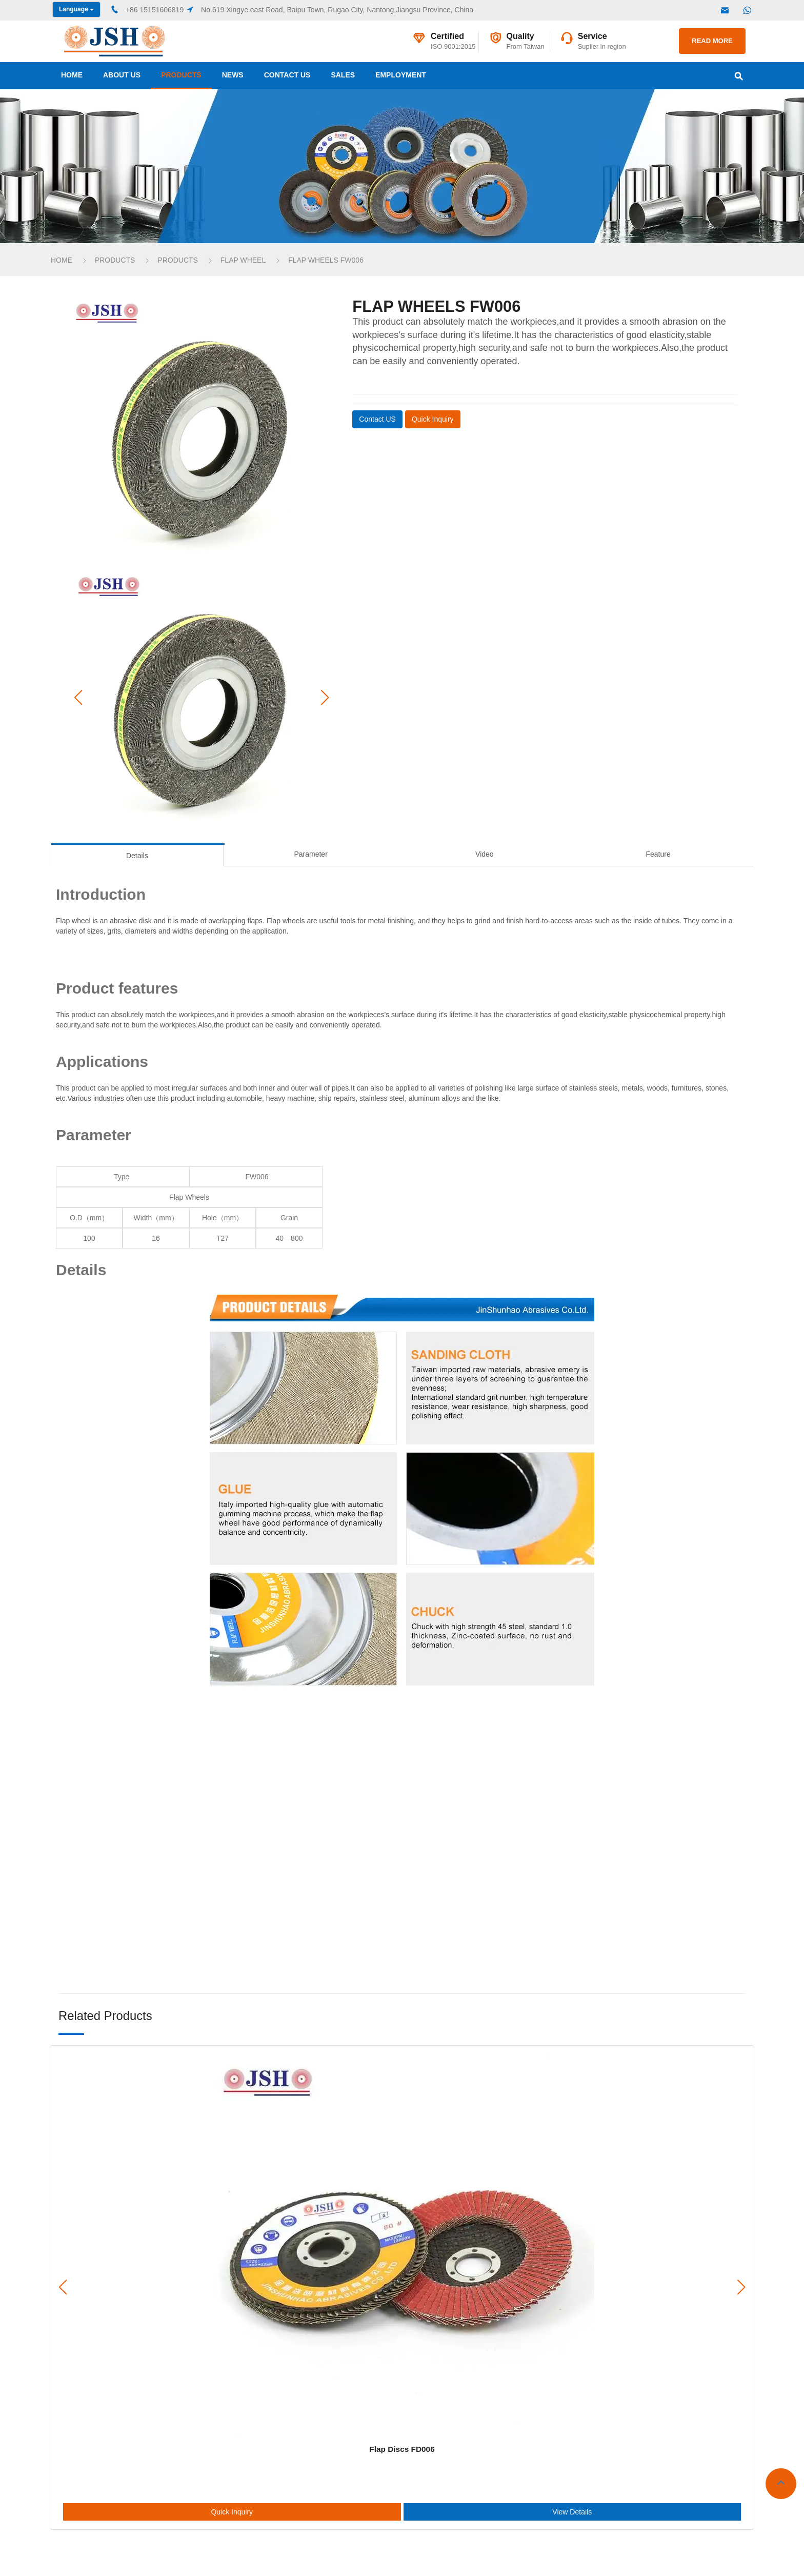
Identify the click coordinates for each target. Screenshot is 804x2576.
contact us (287, 75)
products (181, 75)
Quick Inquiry (232, 2512)
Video (484, 854)
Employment (400, 75)
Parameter (310, 854)
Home (72, 75)
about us (121, 75)
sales (343, 75)
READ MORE (712, 41)
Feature (658, 854)
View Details (572, 2512)
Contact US (377, 419)
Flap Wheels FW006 (326, 260)
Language (76, 9)
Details (137, 855)
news (233, 75)
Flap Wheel (243, 260)
